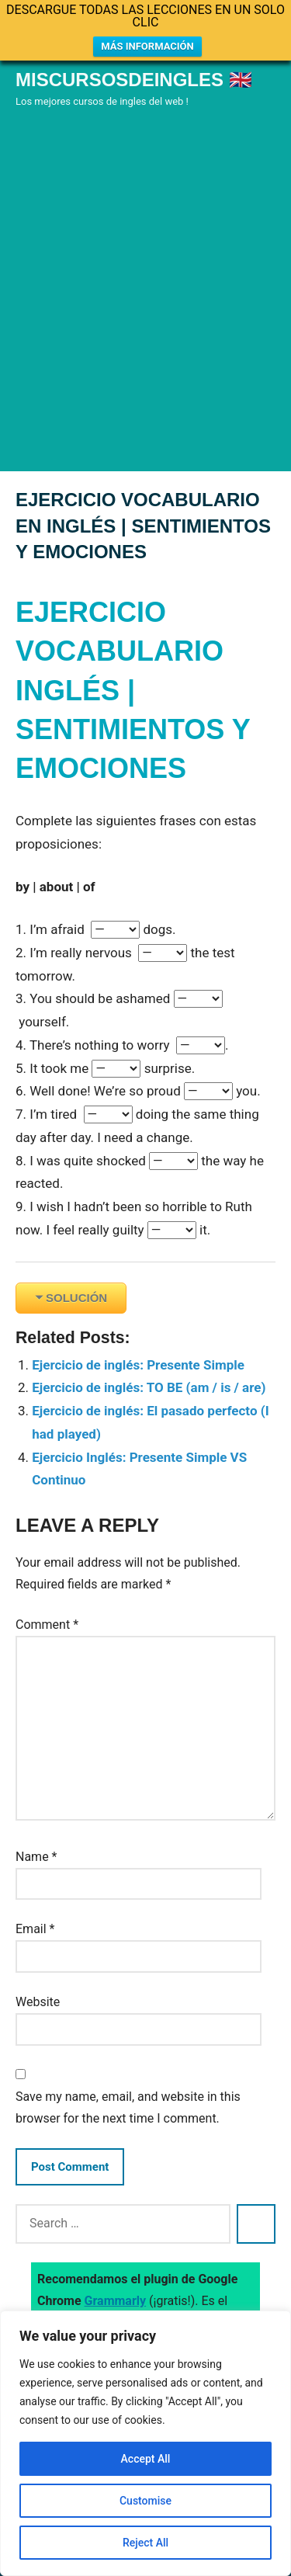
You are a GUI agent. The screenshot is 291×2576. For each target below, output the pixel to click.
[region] (145, 2443)
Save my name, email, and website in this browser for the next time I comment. (128, 2107)
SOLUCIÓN (76, 1297)
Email (35, 1929)
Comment (47, 1624)
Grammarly (116, 2300)
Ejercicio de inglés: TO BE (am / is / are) (148, 1387)
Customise (145, 2500)
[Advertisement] (145, 311)
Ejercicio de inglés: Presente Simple (138, 1365)
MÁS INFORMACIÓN (147, 46)
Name (36, 1856)
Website (38, 2001)
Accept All (146, 2459)
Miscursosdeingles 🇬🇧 (134, 79)
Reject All (145, 2542)
